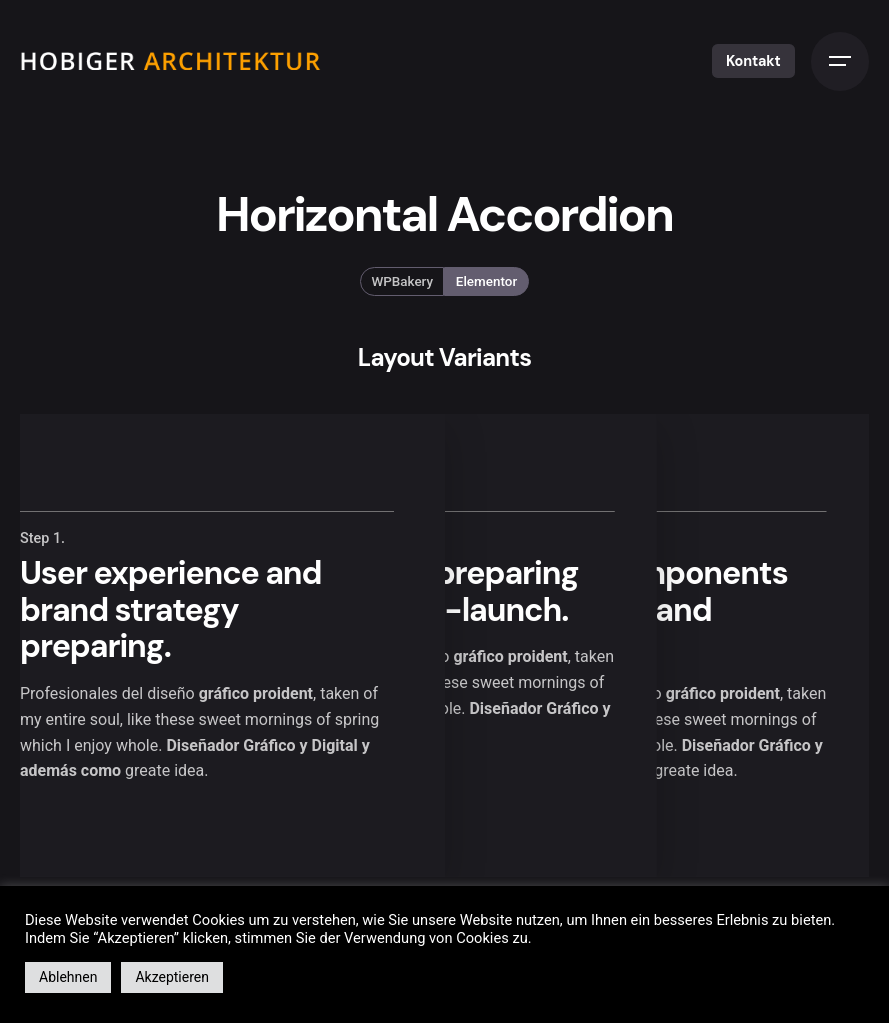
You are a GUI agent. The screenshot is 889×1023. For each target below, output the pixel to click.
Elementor (486, 281)
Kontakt (753, 61)
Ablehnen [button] (68, 977)
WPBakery (403, 281)
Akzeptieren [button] (172, 977)
